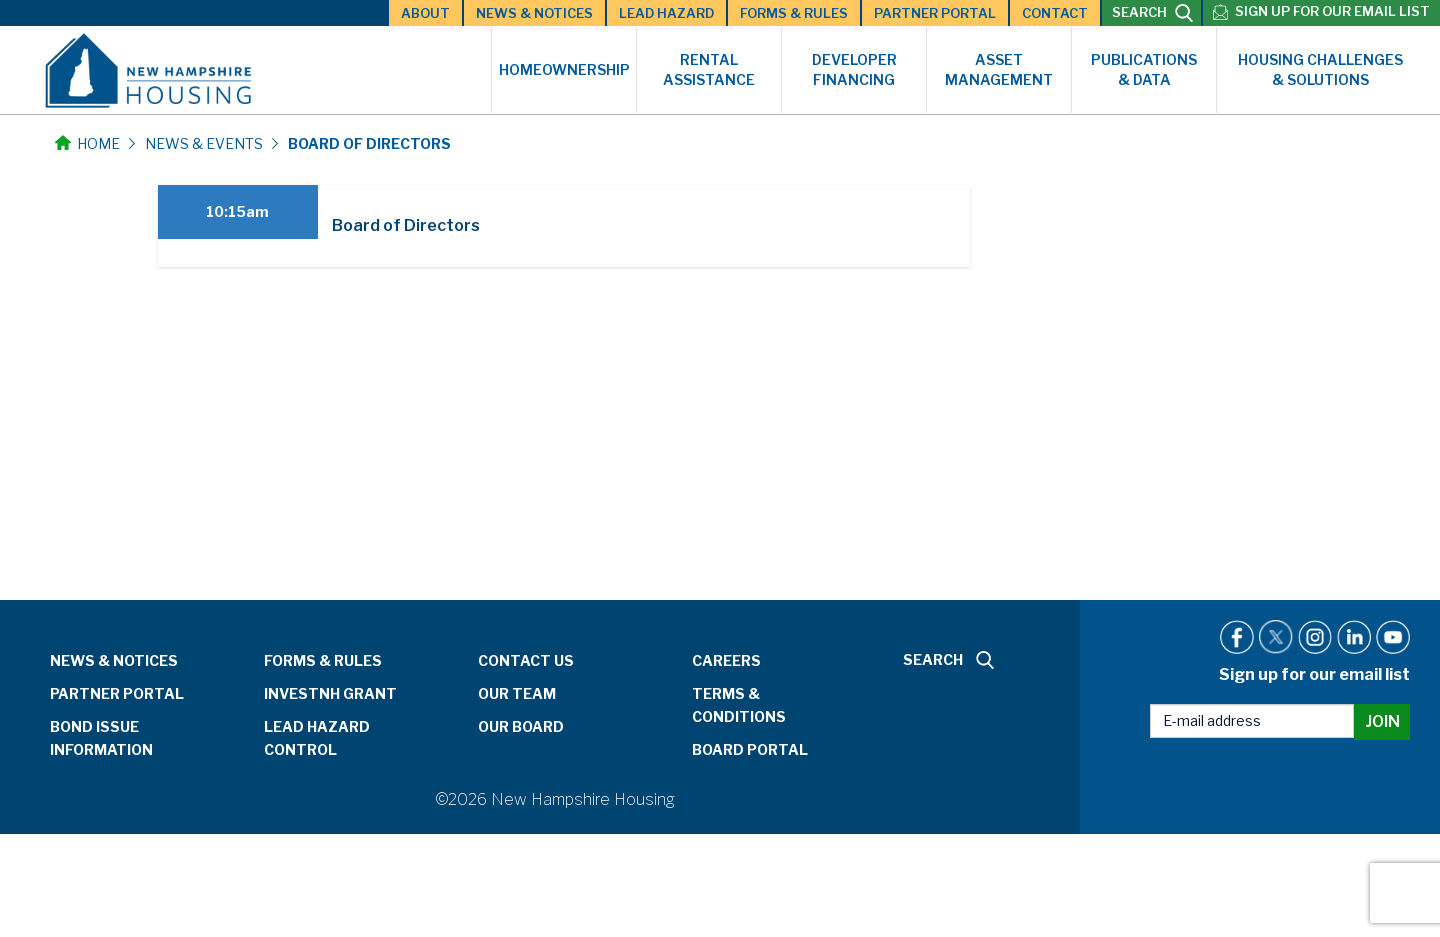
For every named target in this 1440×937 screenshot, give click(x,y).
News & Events (204, 143)
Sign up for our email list (1332, 11)
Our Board (521, 726)
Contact (1055, 13)
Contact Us (526, 660)
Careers (726, 660)
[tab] (564, 226)
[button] (564, 226)
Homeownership (564, 69)
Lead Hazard (666, 13)
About (425, 13)
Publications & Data (1144, 69)
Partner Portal (935, 13)
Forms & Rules (794, 13)
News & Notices (534, 13)
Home (87, 143)
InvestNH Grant (330, 693)
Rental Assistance (709, 69)
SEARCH (1152, 13)
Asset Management (999, 69)
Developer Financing (854, 69)
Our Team (517, 693)
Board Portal (750, 749)
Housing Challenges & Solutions (1320, 69)
